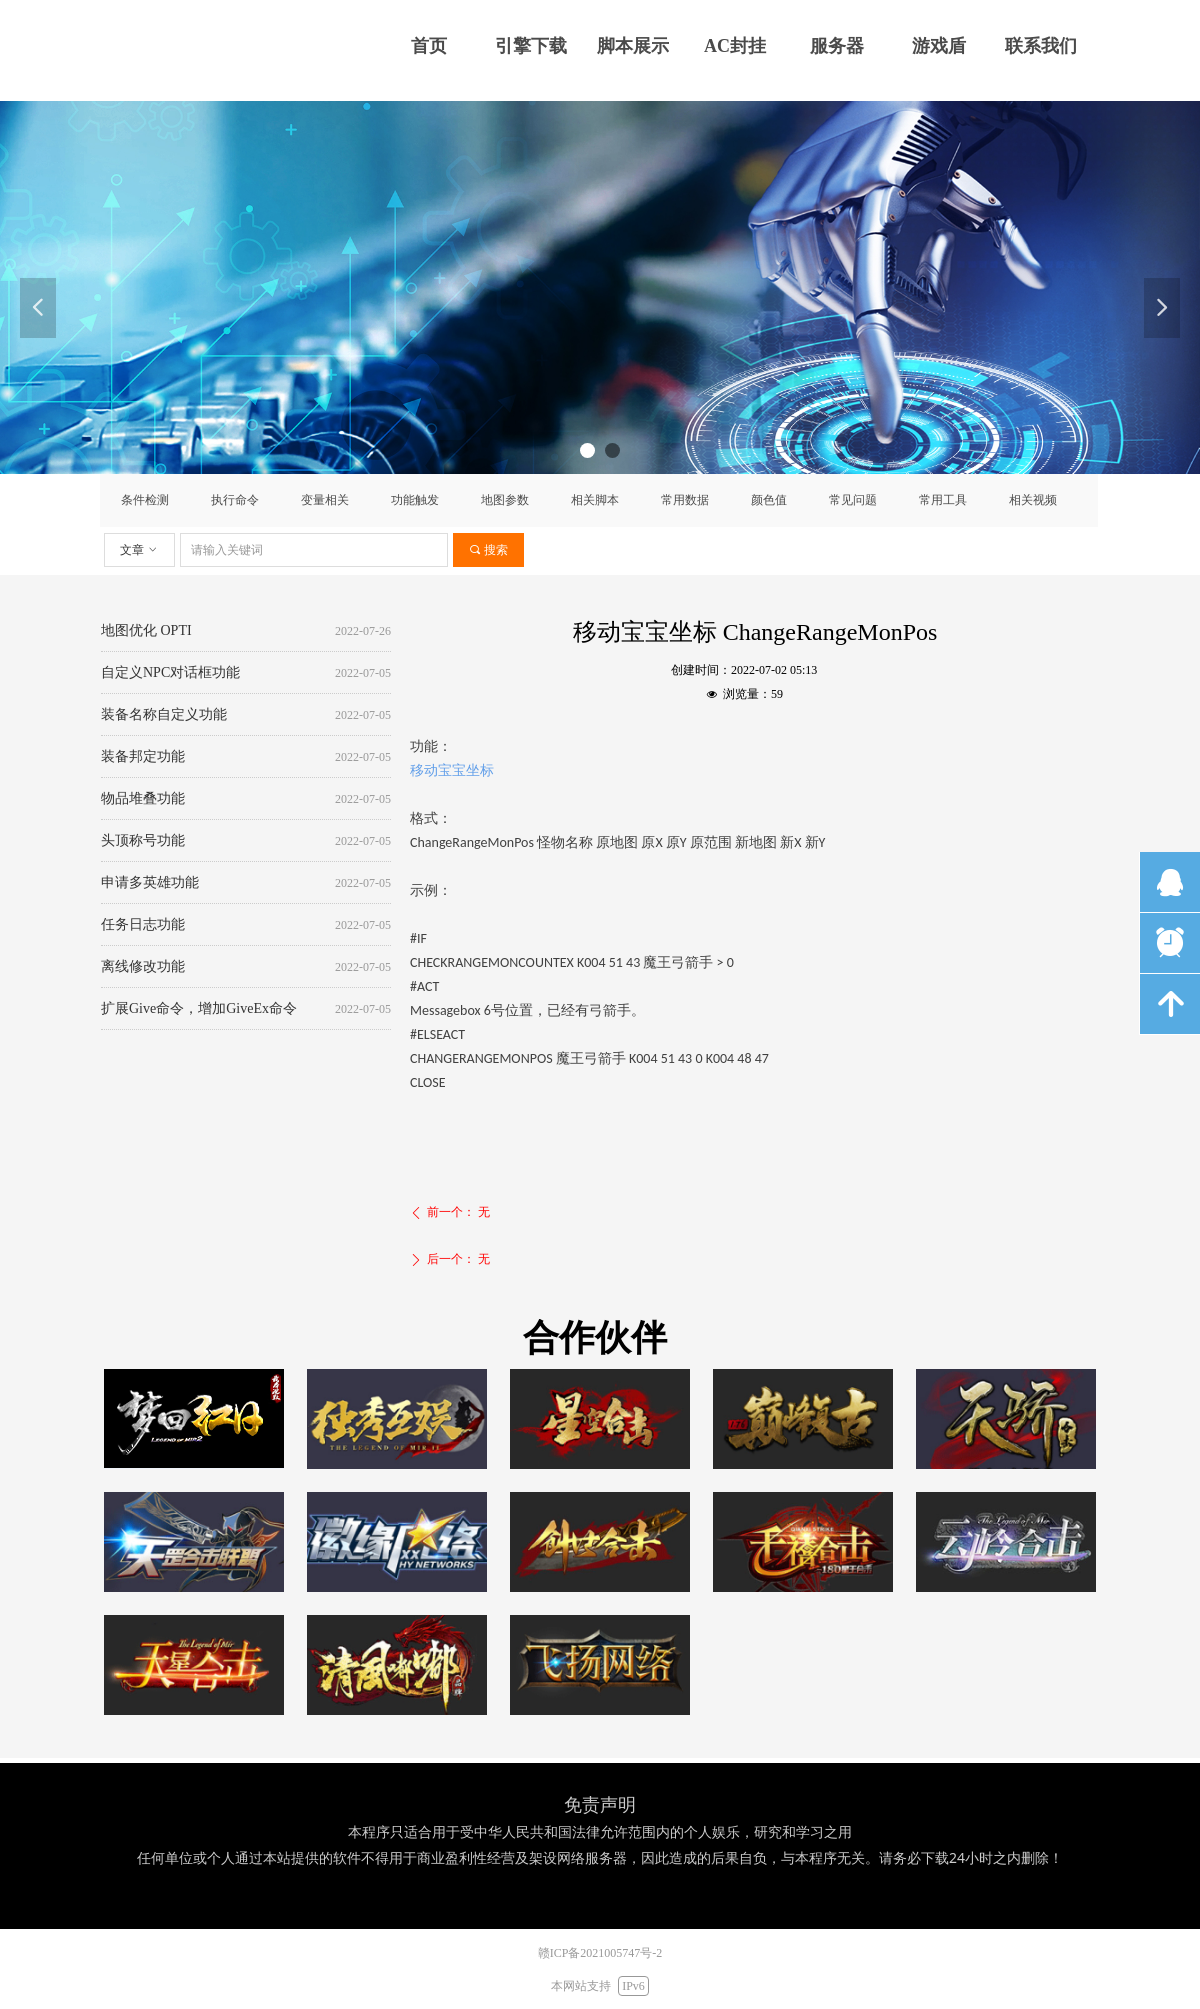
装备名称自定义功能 (164, 716)
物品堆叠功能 (143, 800)
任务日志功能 (143, 926)
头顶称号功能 (143, 842)
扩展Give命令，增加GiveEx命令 (199, 1010)
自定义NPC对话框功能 (170, 674)
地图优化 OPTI (146, 632)
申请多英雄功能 (150, 884)
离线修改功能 (143, 968)
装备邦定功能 (143, 758)
